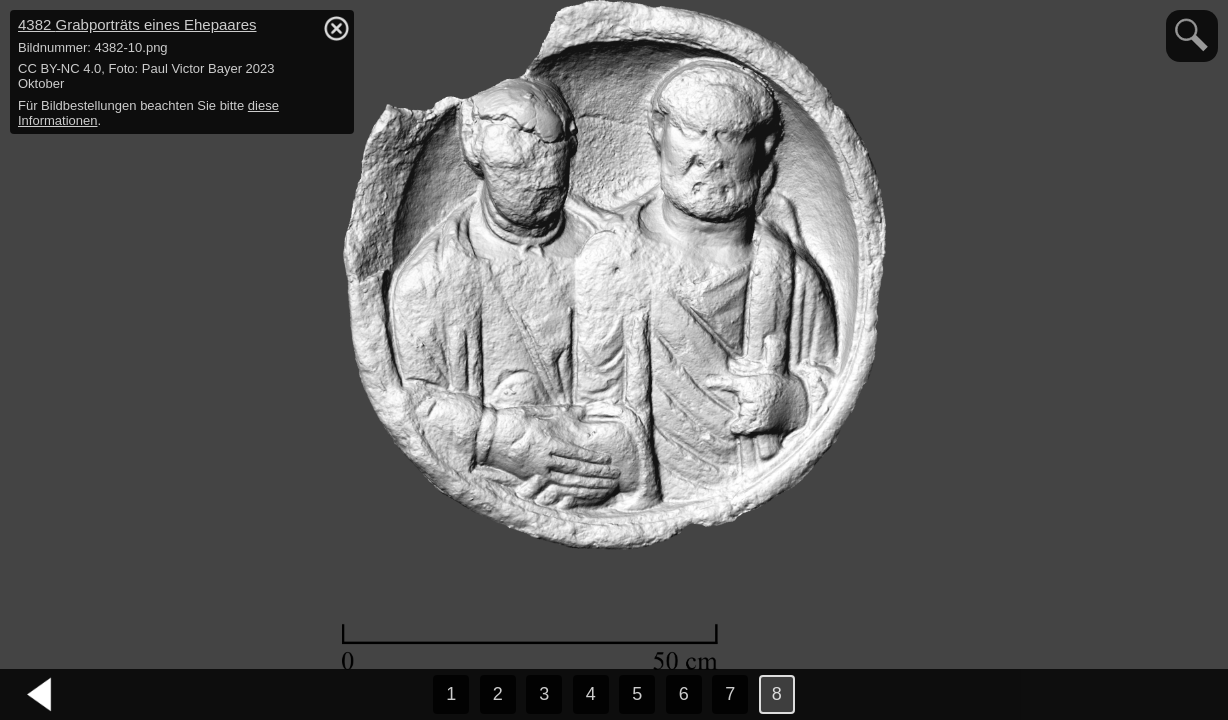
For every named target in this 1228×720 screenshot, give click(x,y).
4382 (137, 24)
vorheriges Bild (40, 695)
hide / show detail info (336, 28)
